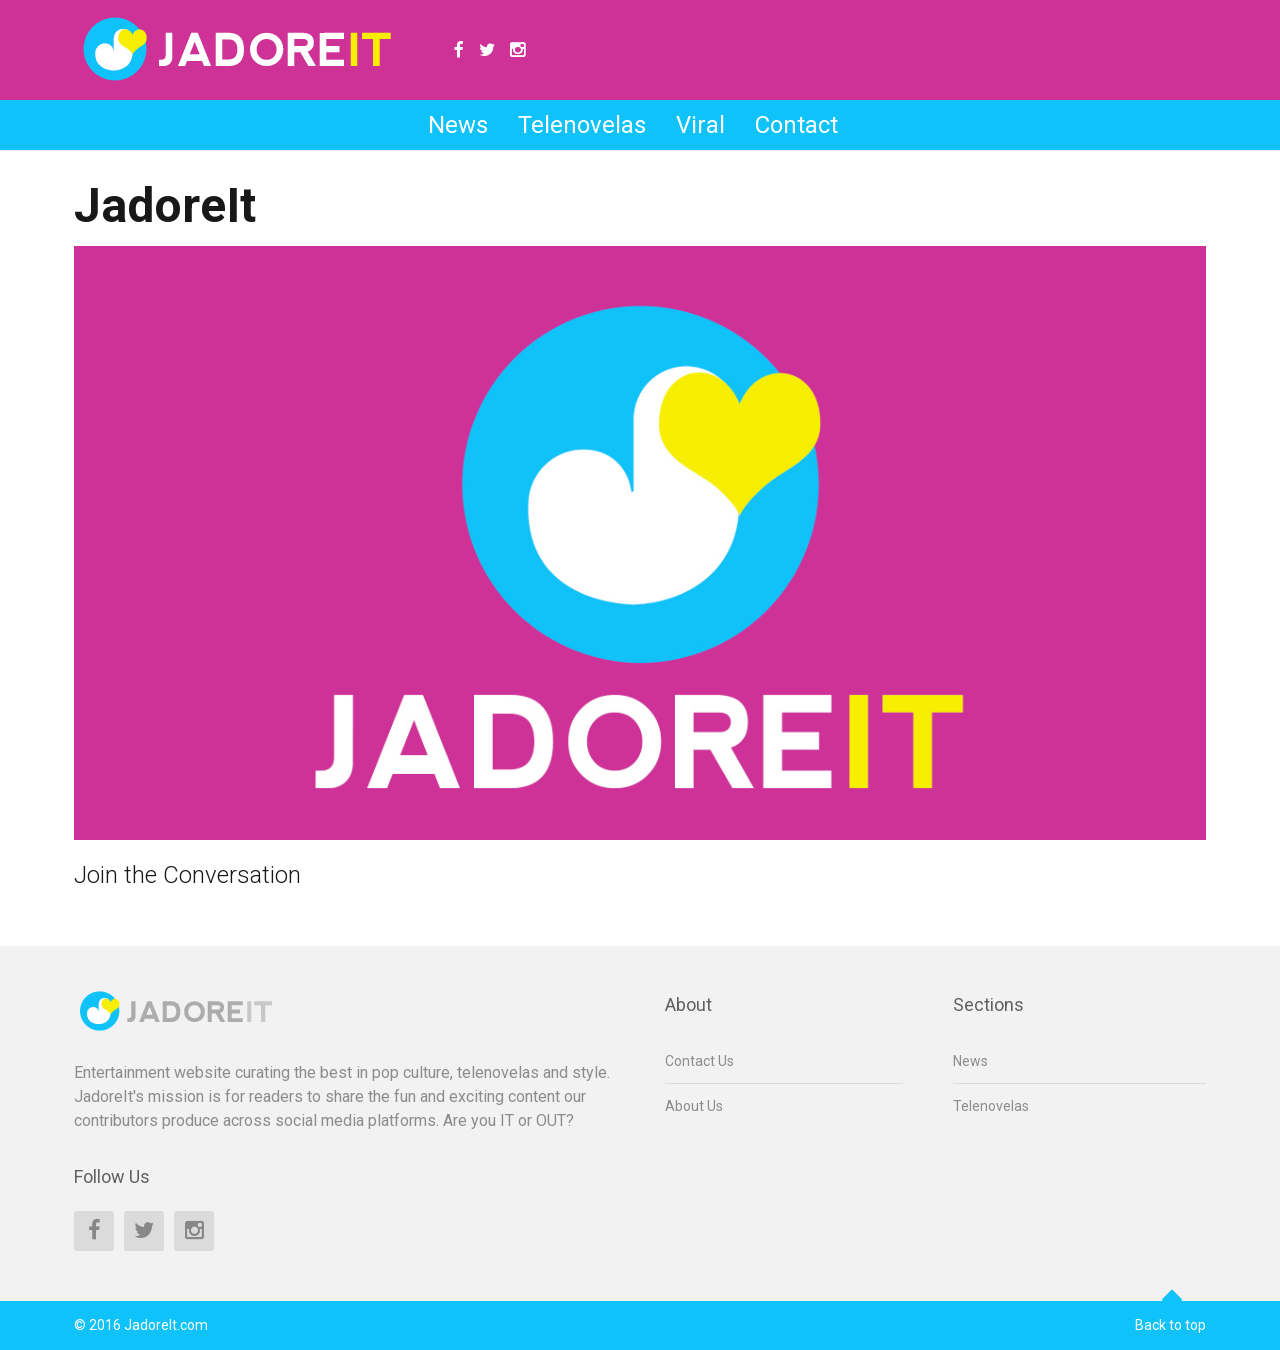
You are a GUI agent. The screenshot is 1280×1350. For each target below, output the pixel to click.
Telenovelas (582, 125)
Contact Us (699, 1061)
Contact (796, 125)
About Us (694, 1106)
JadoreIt (165, 205)
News (458, 125)
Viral (700, 125)
